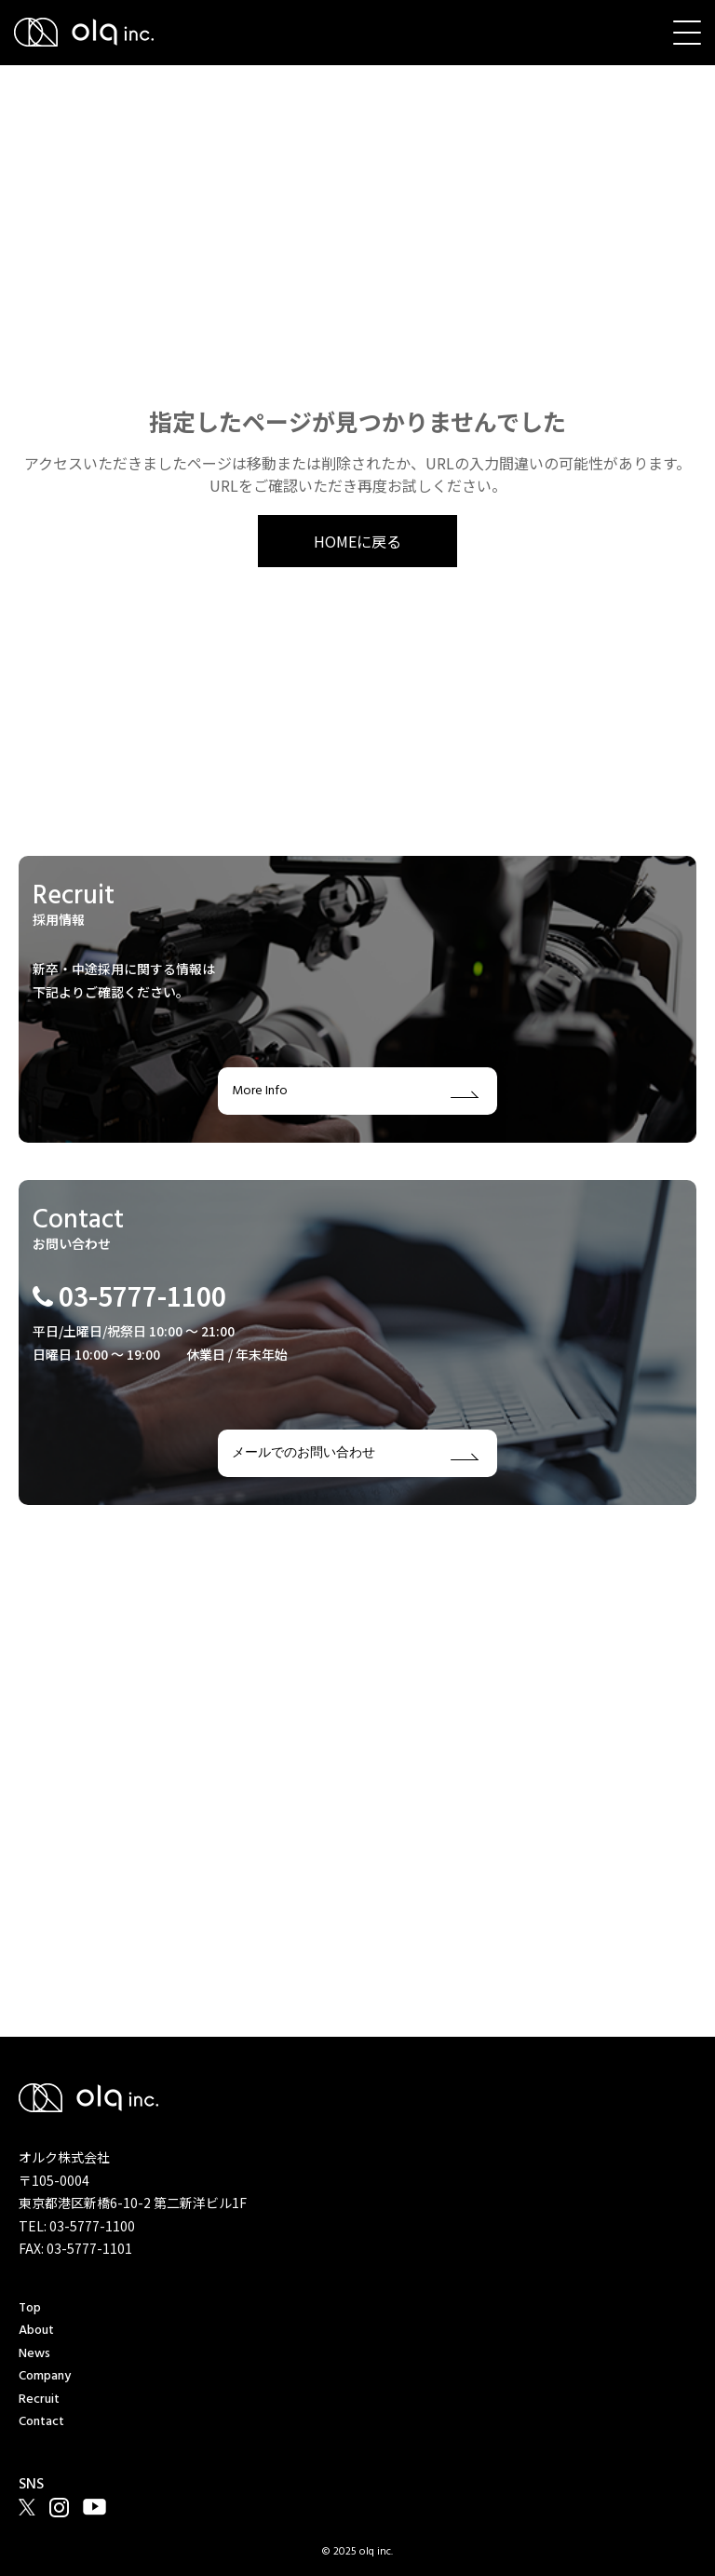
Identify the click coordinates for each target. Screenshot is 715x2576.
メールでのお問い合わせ (355, 1453)
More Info (355, 1091)
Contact (41, 2422)
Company (45, 2376)
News (34, 2354)
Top (30, 2308)
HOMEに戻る (357, 541)
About (36, 2330)
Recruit (39, 2399)
